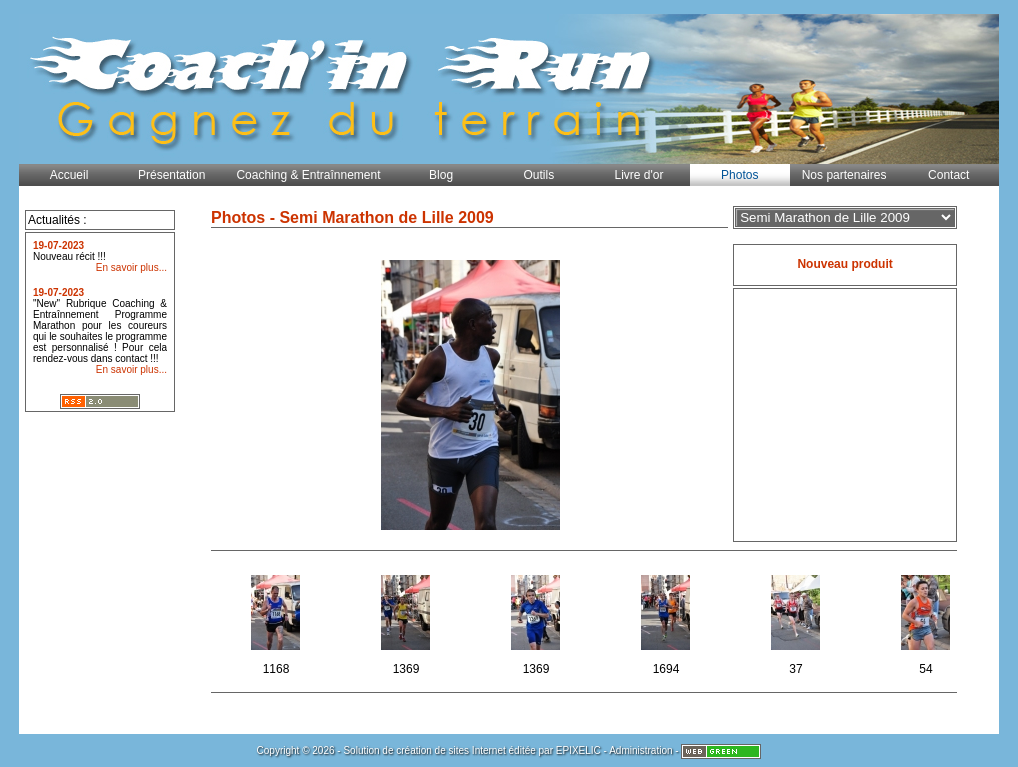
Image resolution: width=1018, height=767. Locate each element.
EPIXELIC (578, 750)
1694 (667, 621)
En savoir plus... (131, 267)
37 (797, 621)
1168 (277, 621)
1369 (407, 621)
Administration (640, 750)
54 (927, 621)
